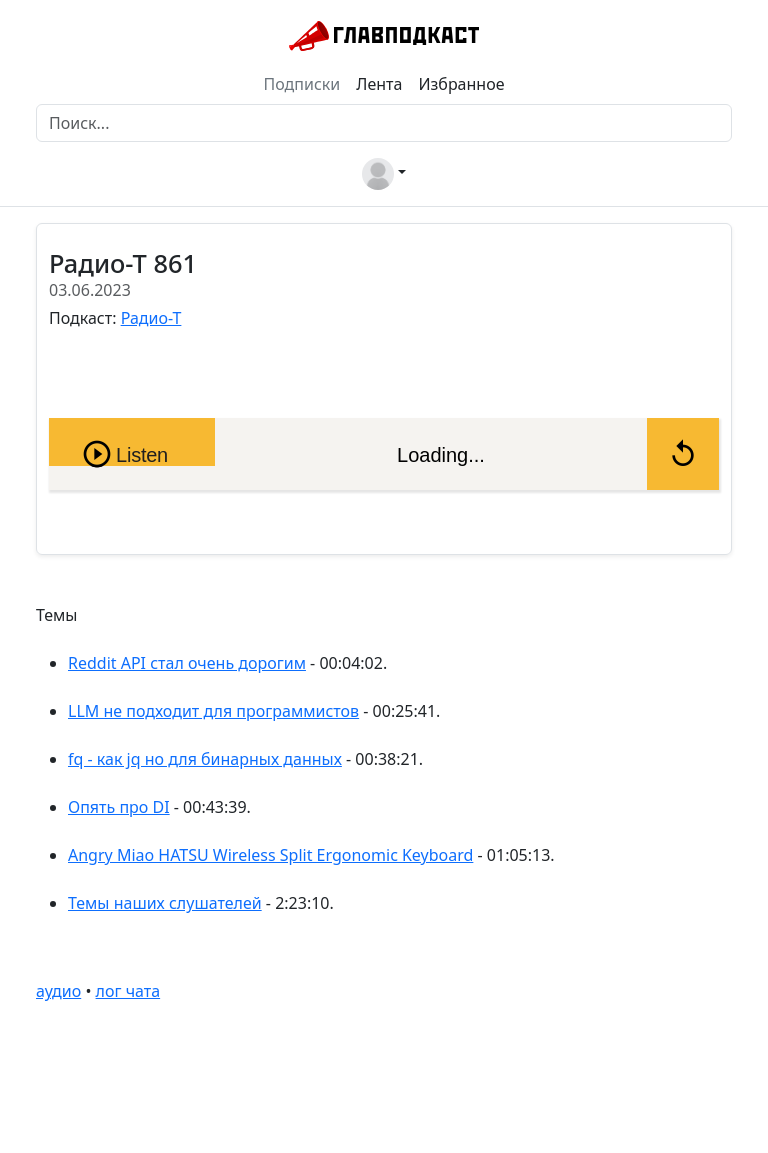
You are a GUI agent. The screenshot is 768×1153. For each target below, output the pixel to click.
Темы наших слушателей (165, 903)
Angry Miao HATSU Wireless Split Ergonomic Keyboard (270, 855)
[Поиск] (384, 123)
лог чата (128, 991)
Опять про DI (119, 807)
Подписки (302, 84)
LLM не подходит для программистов (213, 711)
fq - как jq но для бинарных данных (205, 759)
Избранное (461, 84)
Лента (379, 84)
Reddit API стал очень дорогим (187, 663)
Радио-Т (151, 318)
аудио (58, 991)
